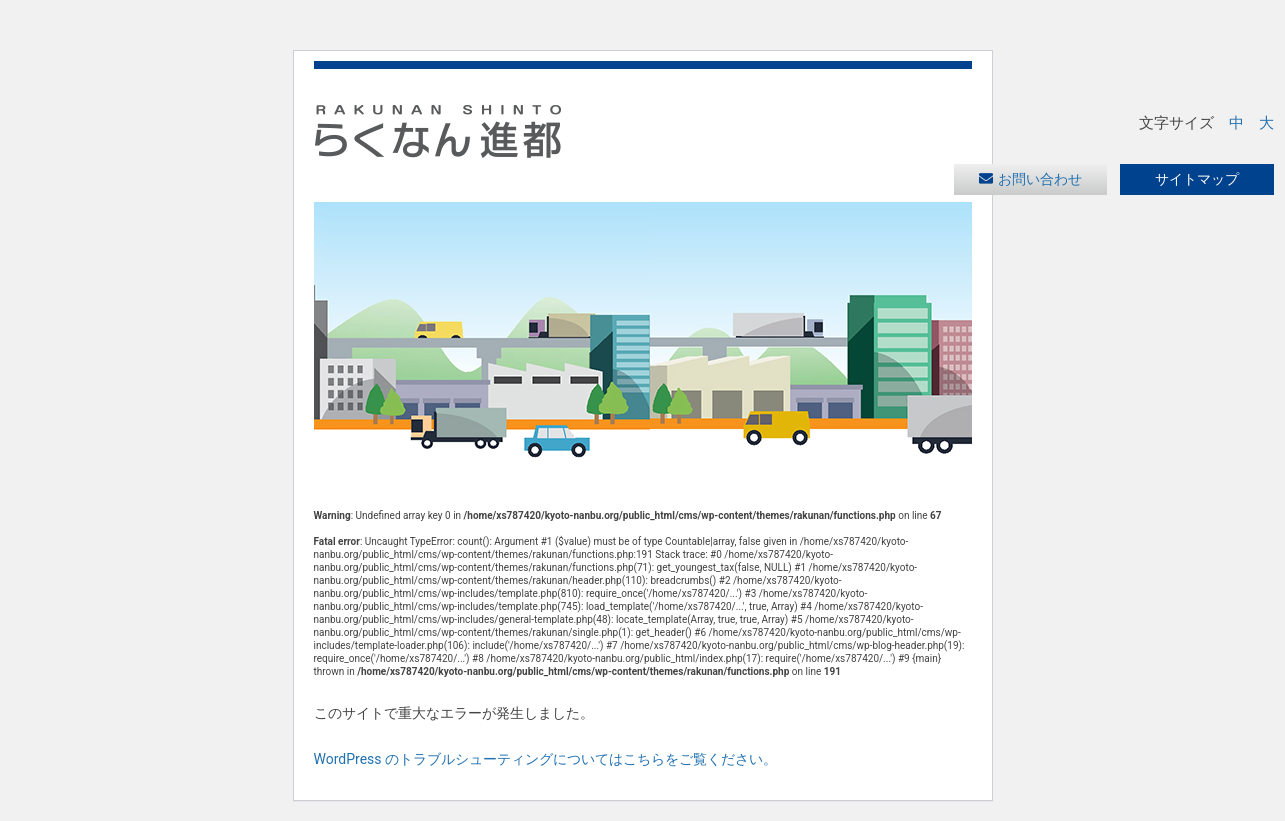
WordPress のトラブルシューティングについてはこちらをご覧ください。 (546, 759)
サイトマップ (1197, 179)
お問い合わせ (1040, 179)
